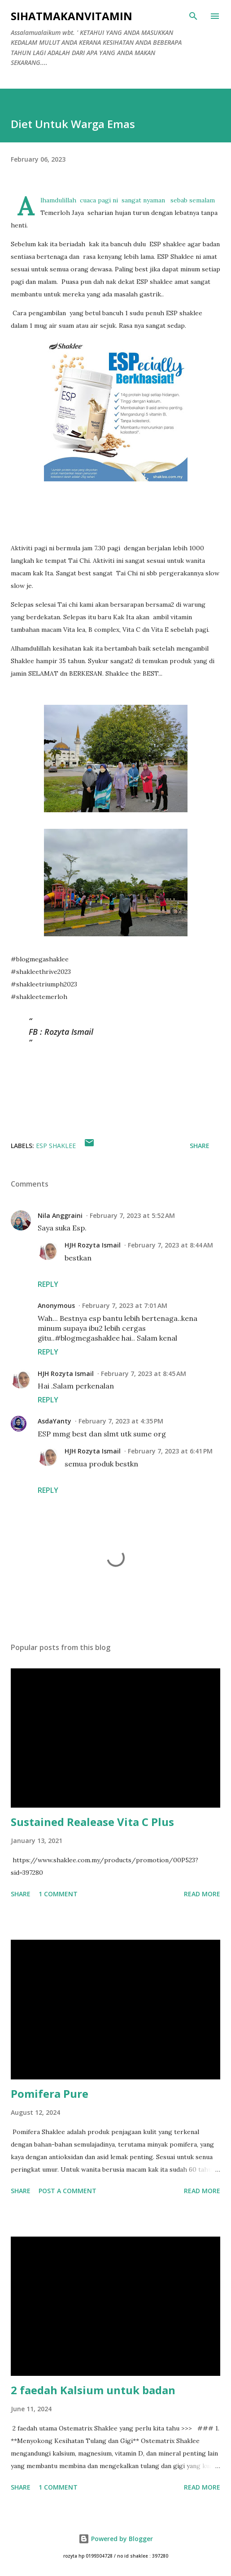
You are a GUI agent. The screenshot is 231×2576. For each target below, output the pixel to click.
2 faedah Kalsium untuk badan (93, 2390)
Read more (202, 1894)
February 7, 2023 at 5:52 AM (132, 1215)
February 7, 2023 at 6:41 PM (170, 1451)
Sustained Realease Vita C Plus (92, 1821)
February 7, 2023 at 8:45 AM (143, 1373)
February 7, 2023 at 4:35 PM (120, 1421)
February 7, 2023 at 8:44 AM (170, 1245)
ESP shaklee (56, 1145)
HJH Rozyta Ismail (93, 1245)
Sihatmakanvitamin (71, 16)
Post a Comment (67, 2190)
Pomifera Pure (49, 2093)
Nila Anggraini (60, 1215)
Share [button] (199, 1145)
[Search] (193, 16)
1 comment (58, 1894)
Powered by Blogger (115, 2538)
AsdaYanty (54, 1421)
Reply (48, 1284)
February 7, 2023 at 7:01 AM (124, 1305)
